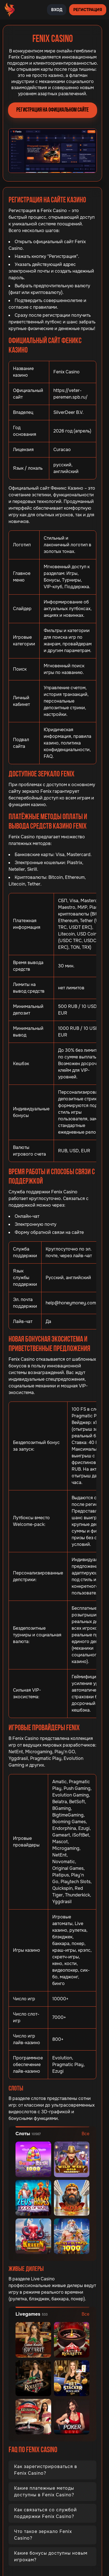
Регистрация (87, 9)
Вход (56, 9)
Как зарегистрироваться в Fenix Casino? (45, 2470)
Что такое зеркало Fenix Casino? (43, 2535)
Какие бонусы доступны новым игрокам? (50, 2556)
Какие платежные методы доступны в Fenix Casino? (44, 2491)
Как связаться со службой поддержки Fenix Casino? (45, 2513)
